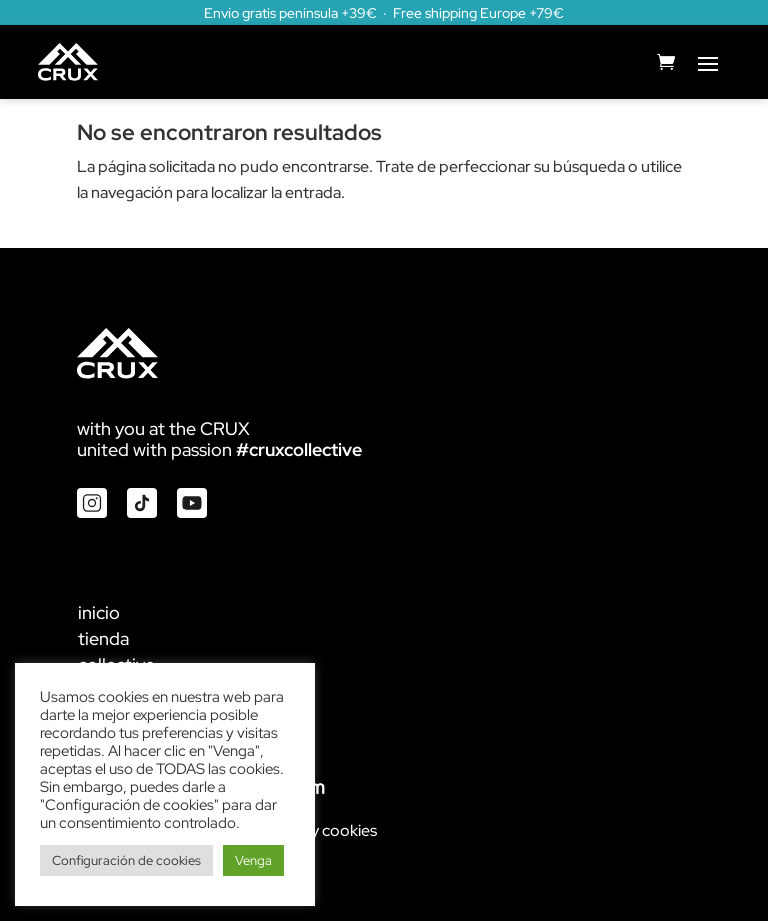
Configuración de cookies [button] (126, 860)
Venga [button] (253, 860)
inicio (99, 612)
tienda (103, 638)
